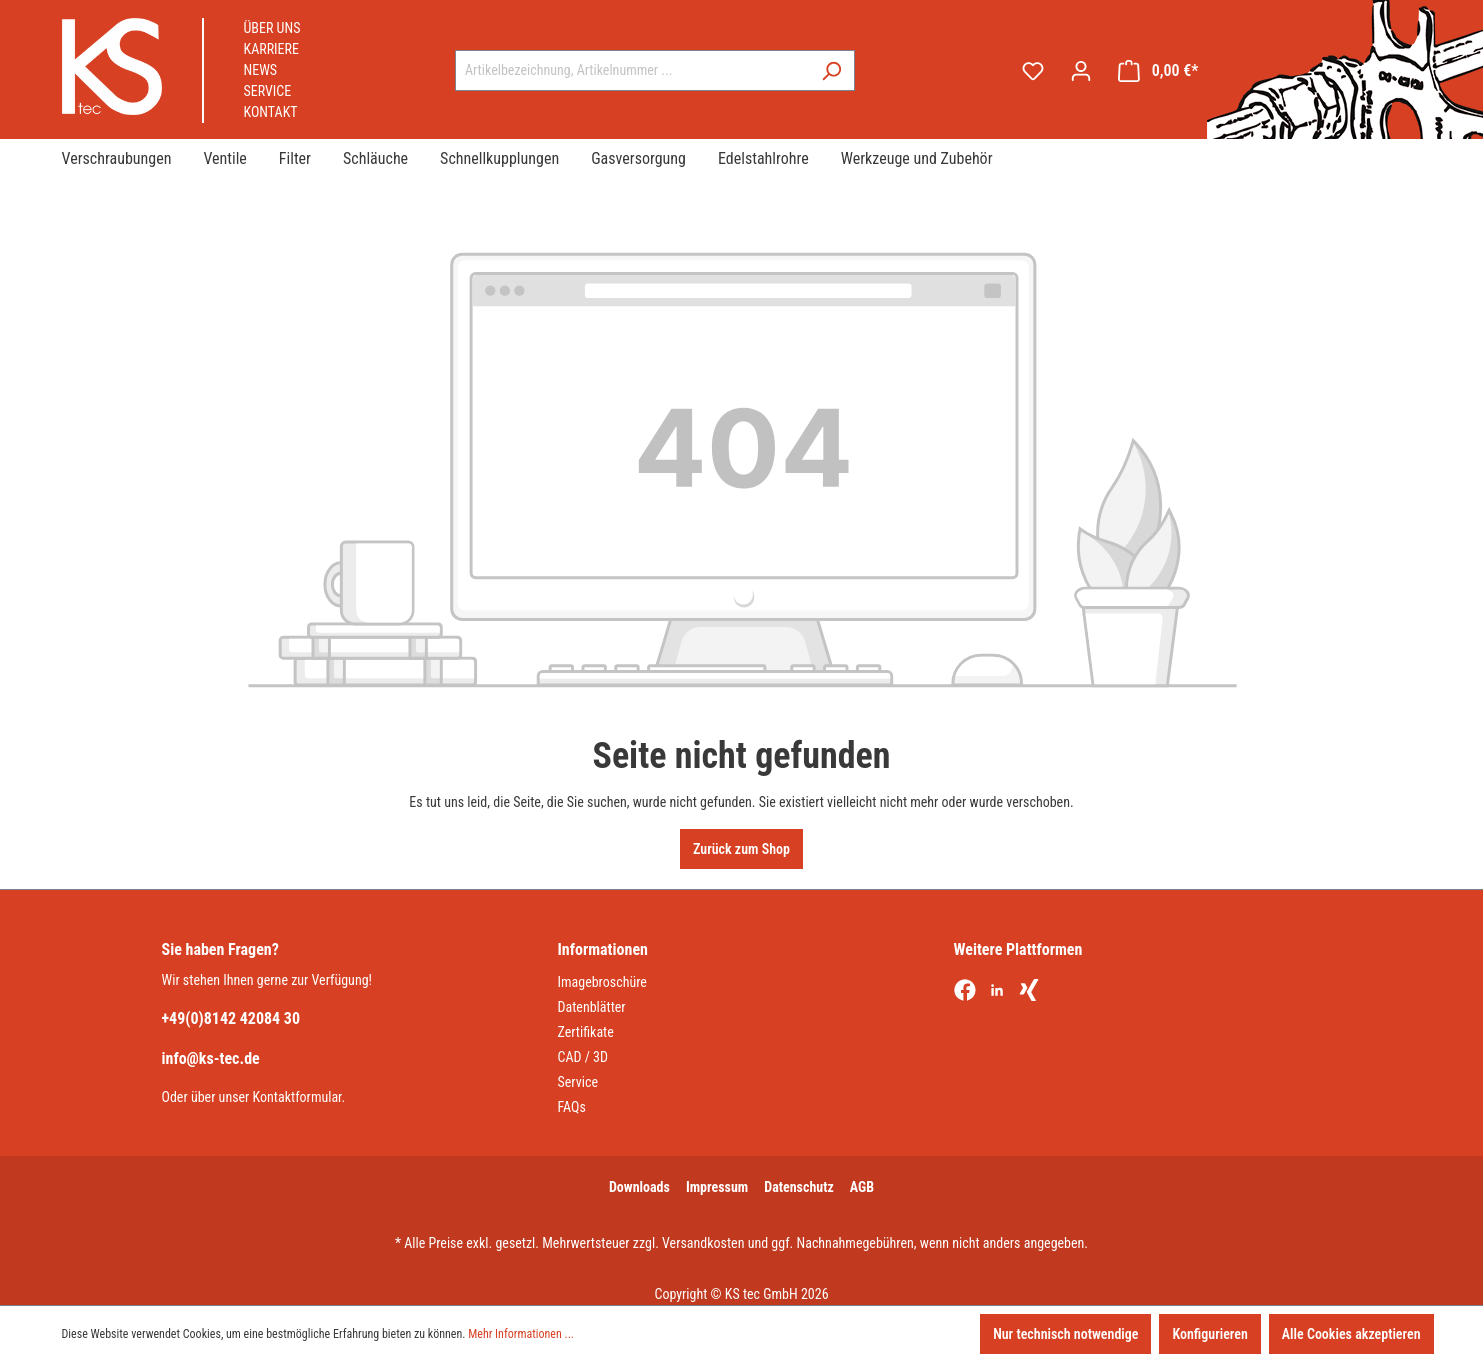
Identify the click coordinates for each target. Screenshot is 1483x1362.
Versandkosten (703, 1243)
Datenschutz (799, 1187)
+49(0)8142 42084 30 (231, 1018)
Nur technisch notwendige (1065, 1334)
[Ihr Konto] (1081, 71)
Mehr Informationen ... (521, 1334)
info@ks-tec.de (211, 1058)
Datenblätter (592, 1007)
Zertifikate (586, 1032)
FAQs (572, 1107)
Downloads (639, 1187)
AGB (862, 1187)
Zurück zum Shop (741, 849)
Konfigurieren (1209, 1334)
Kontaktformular (297, 1097)
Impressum (717, 1187)
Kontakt (271, 112)
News (261, 70)
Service (268, 91)
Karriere (271, 49)
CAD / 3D (583, 1057)
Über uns (272, 28)
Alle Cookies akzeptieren (1351, 1334)
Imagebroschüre (602, 982)
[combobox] (632, 70)
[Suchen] (831, 70)
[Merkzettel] (1033, 71)
